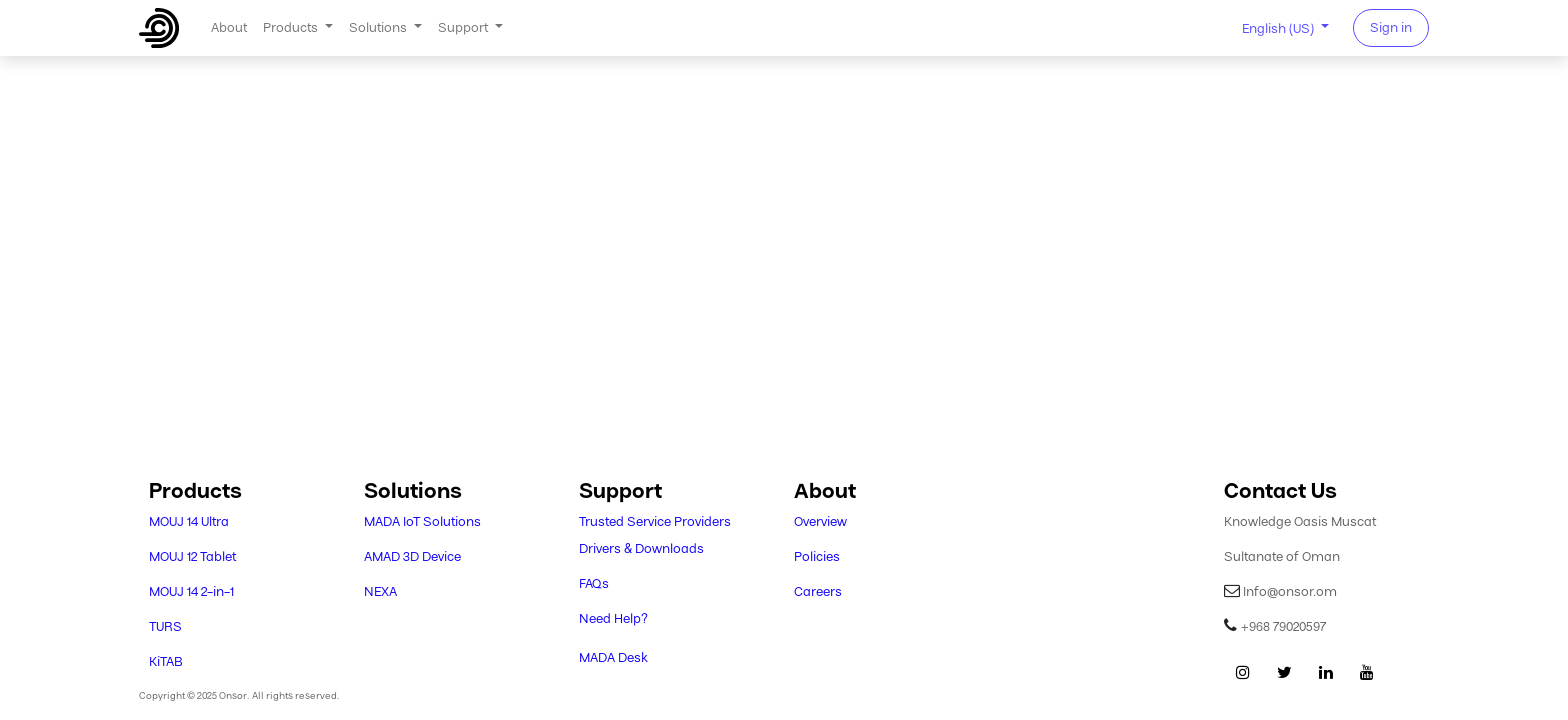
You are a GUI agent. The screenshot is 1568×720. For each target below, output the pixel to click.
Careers (818, 591)
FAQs (594, 583)
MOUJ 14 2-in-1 (191, 591)
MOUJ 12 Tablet (192, 556)
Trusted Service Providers (655, 521)
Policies (817, 556)
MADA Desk (613, 657)
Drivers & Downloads (641, 548)
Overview (820, 521)
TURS (165, 626)
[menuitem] (229, 27)
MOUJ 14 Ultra (189, 521)
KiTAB (166, 661)
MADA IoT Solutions (422, 521)
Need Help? (613, 618)
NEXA (380, 591)
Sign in (1391, 27)
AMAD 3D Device (412, 556)
